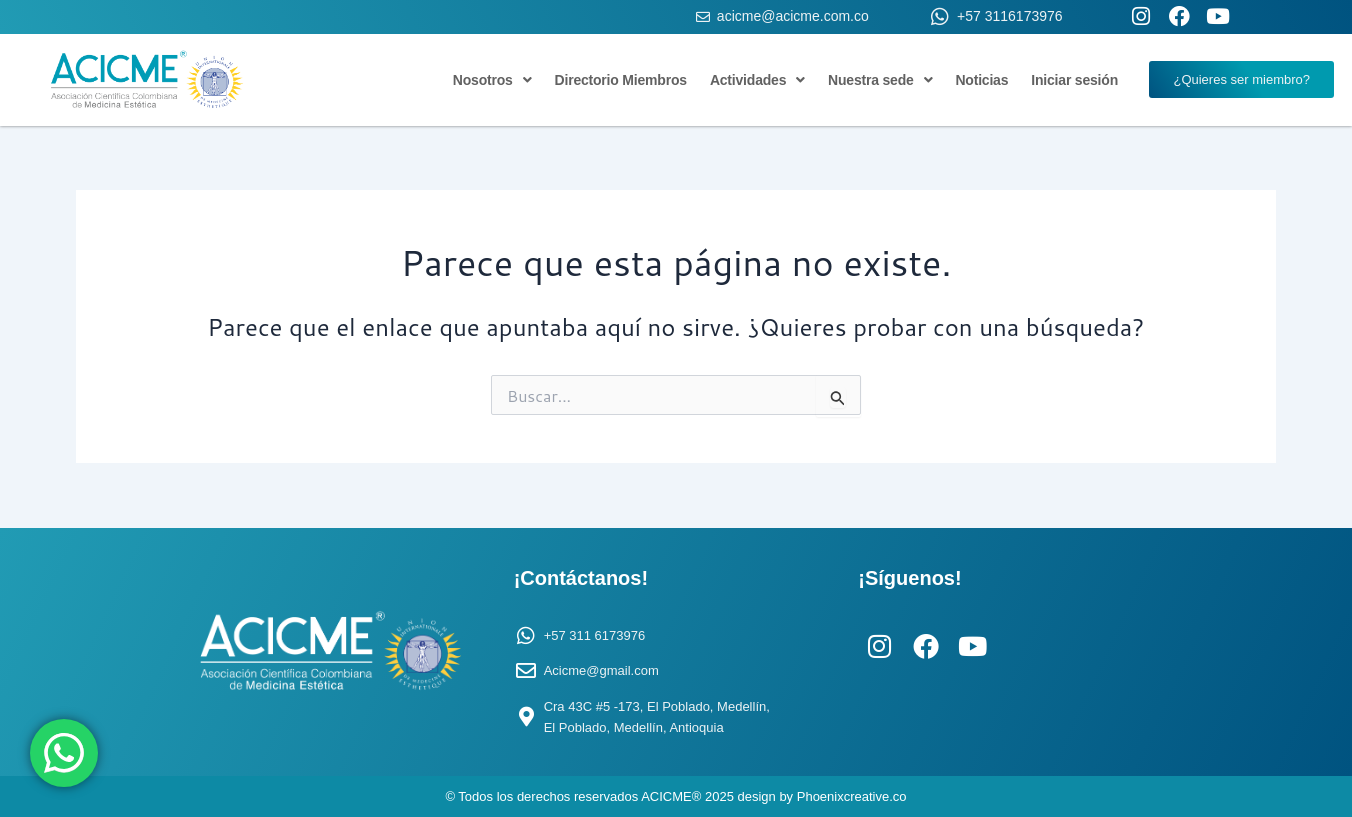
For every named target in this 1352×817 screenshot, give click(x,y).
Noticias (981, 80)
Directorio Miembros (621, 80)
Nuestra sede (880, 80)
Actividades (757, 80)
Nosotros (492, 80)
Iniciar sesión (1074, 80)
